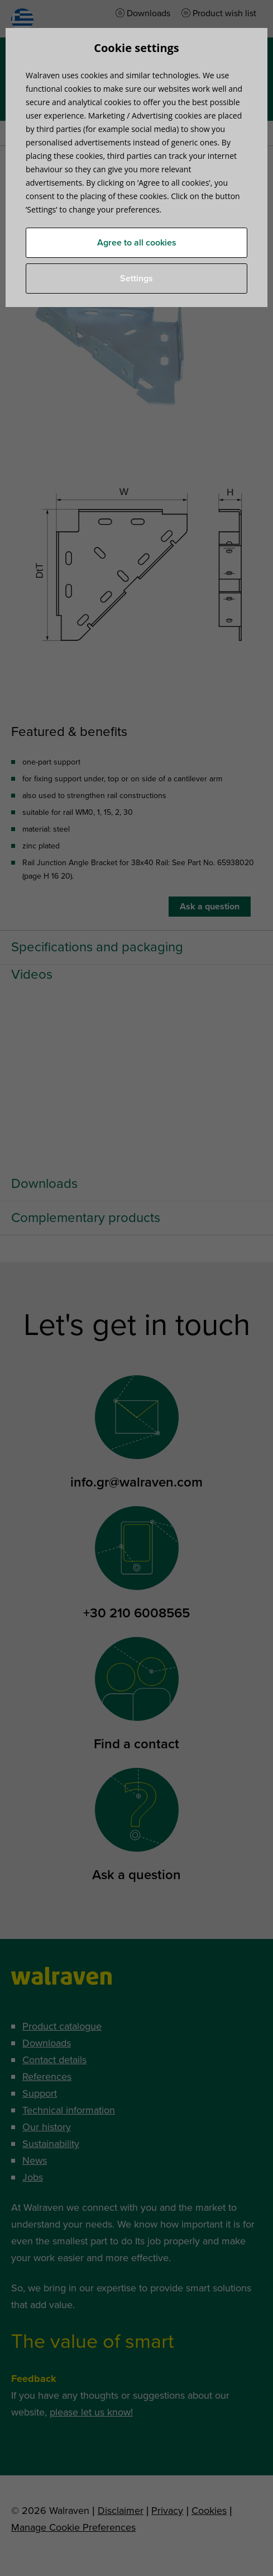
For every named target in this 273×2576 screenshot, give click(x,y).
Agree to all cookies (136, 242)
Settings (136, 278)
